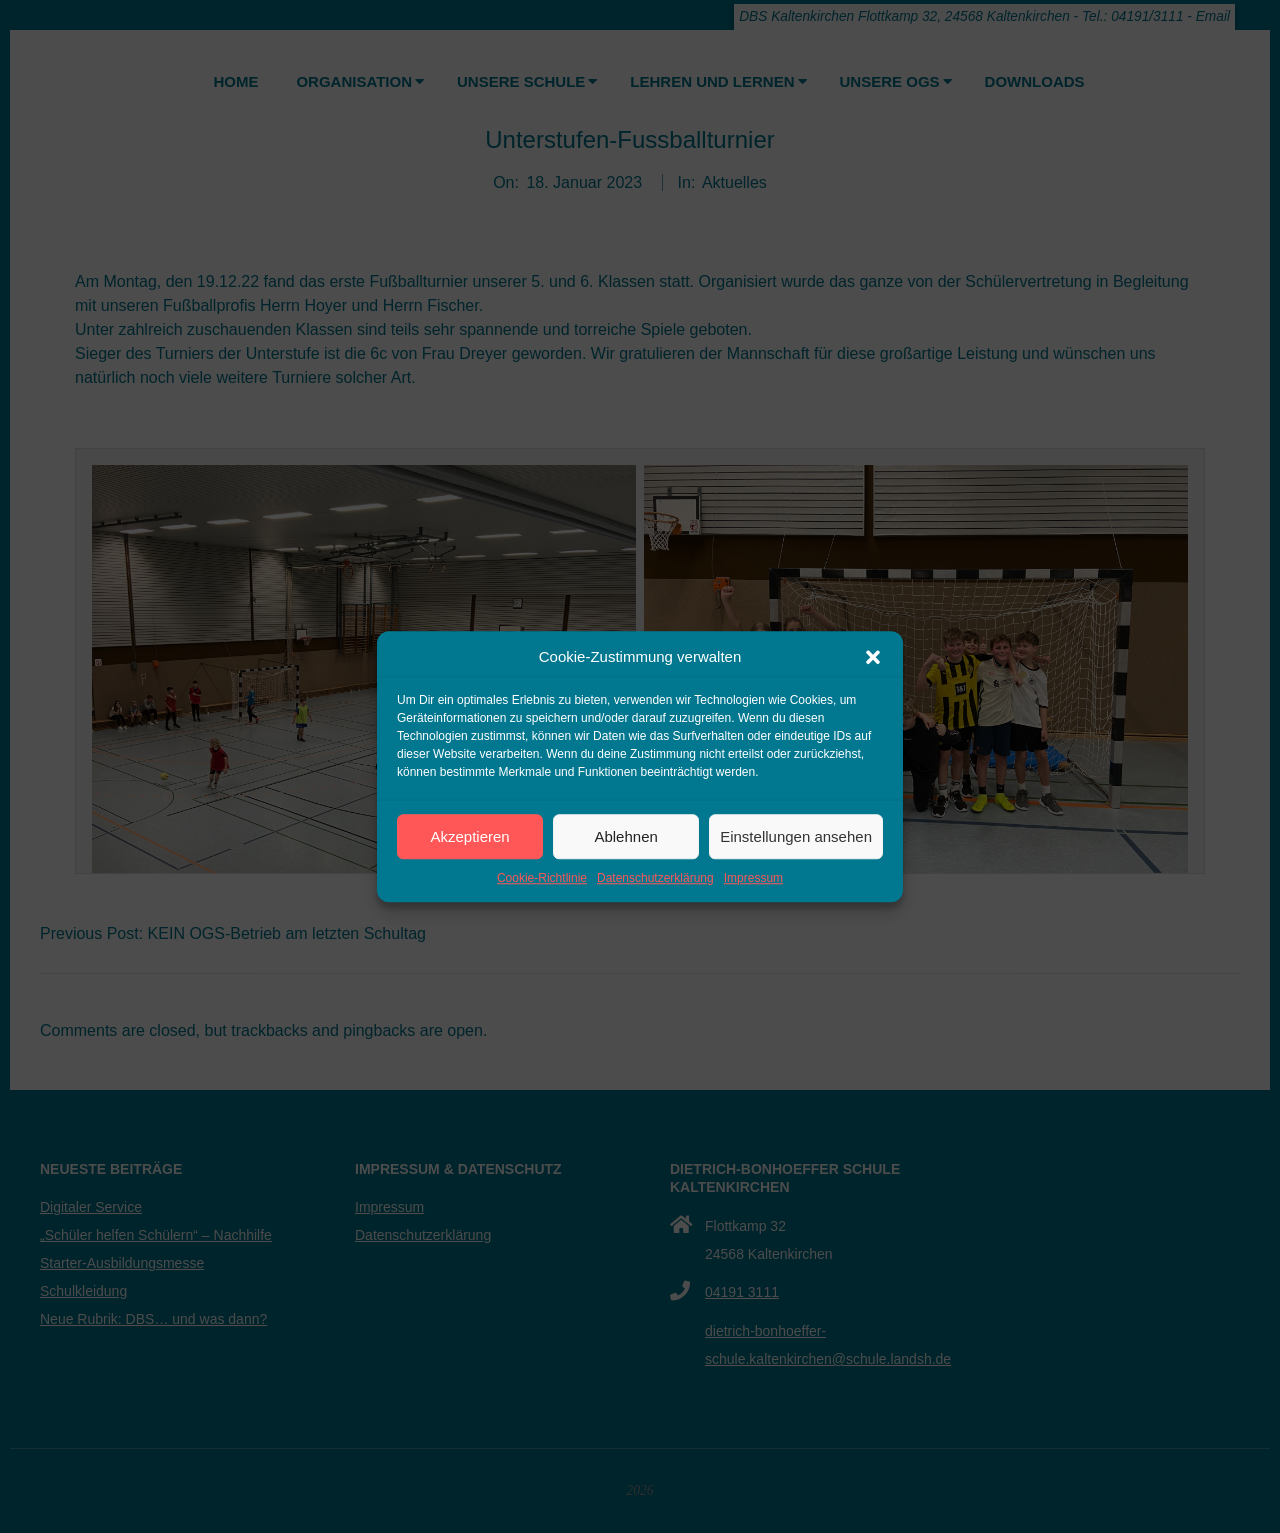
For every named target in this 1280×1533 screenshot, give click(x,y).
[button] (873, 657)
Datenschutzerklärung (655, 878)
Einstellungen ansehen (796, 836)
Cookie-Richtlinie (542, 878)
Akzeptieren (469, 836)
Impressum (753, 878)
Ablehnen (625, 836)
